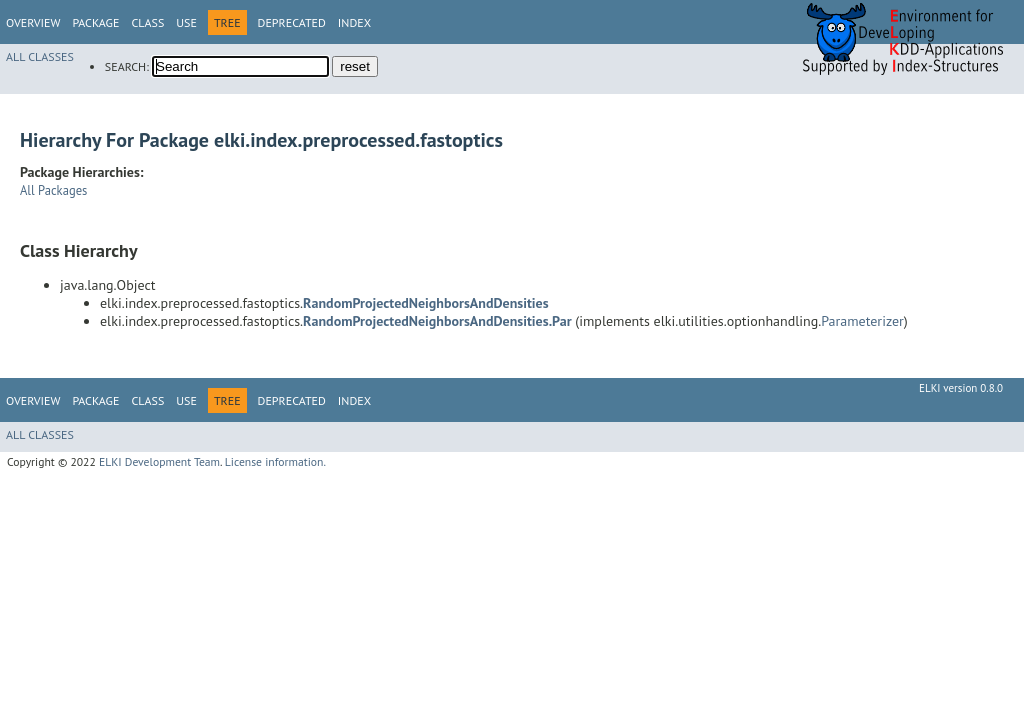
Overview (33, 22)
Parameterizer (862, 321)
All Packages (53, 190)
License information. (275, 461)
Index (354, 22)
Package (95, 22)
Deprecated (292, 22)
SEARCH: (127, 66)
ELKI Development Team (159, 461)
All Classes (40, 56)
